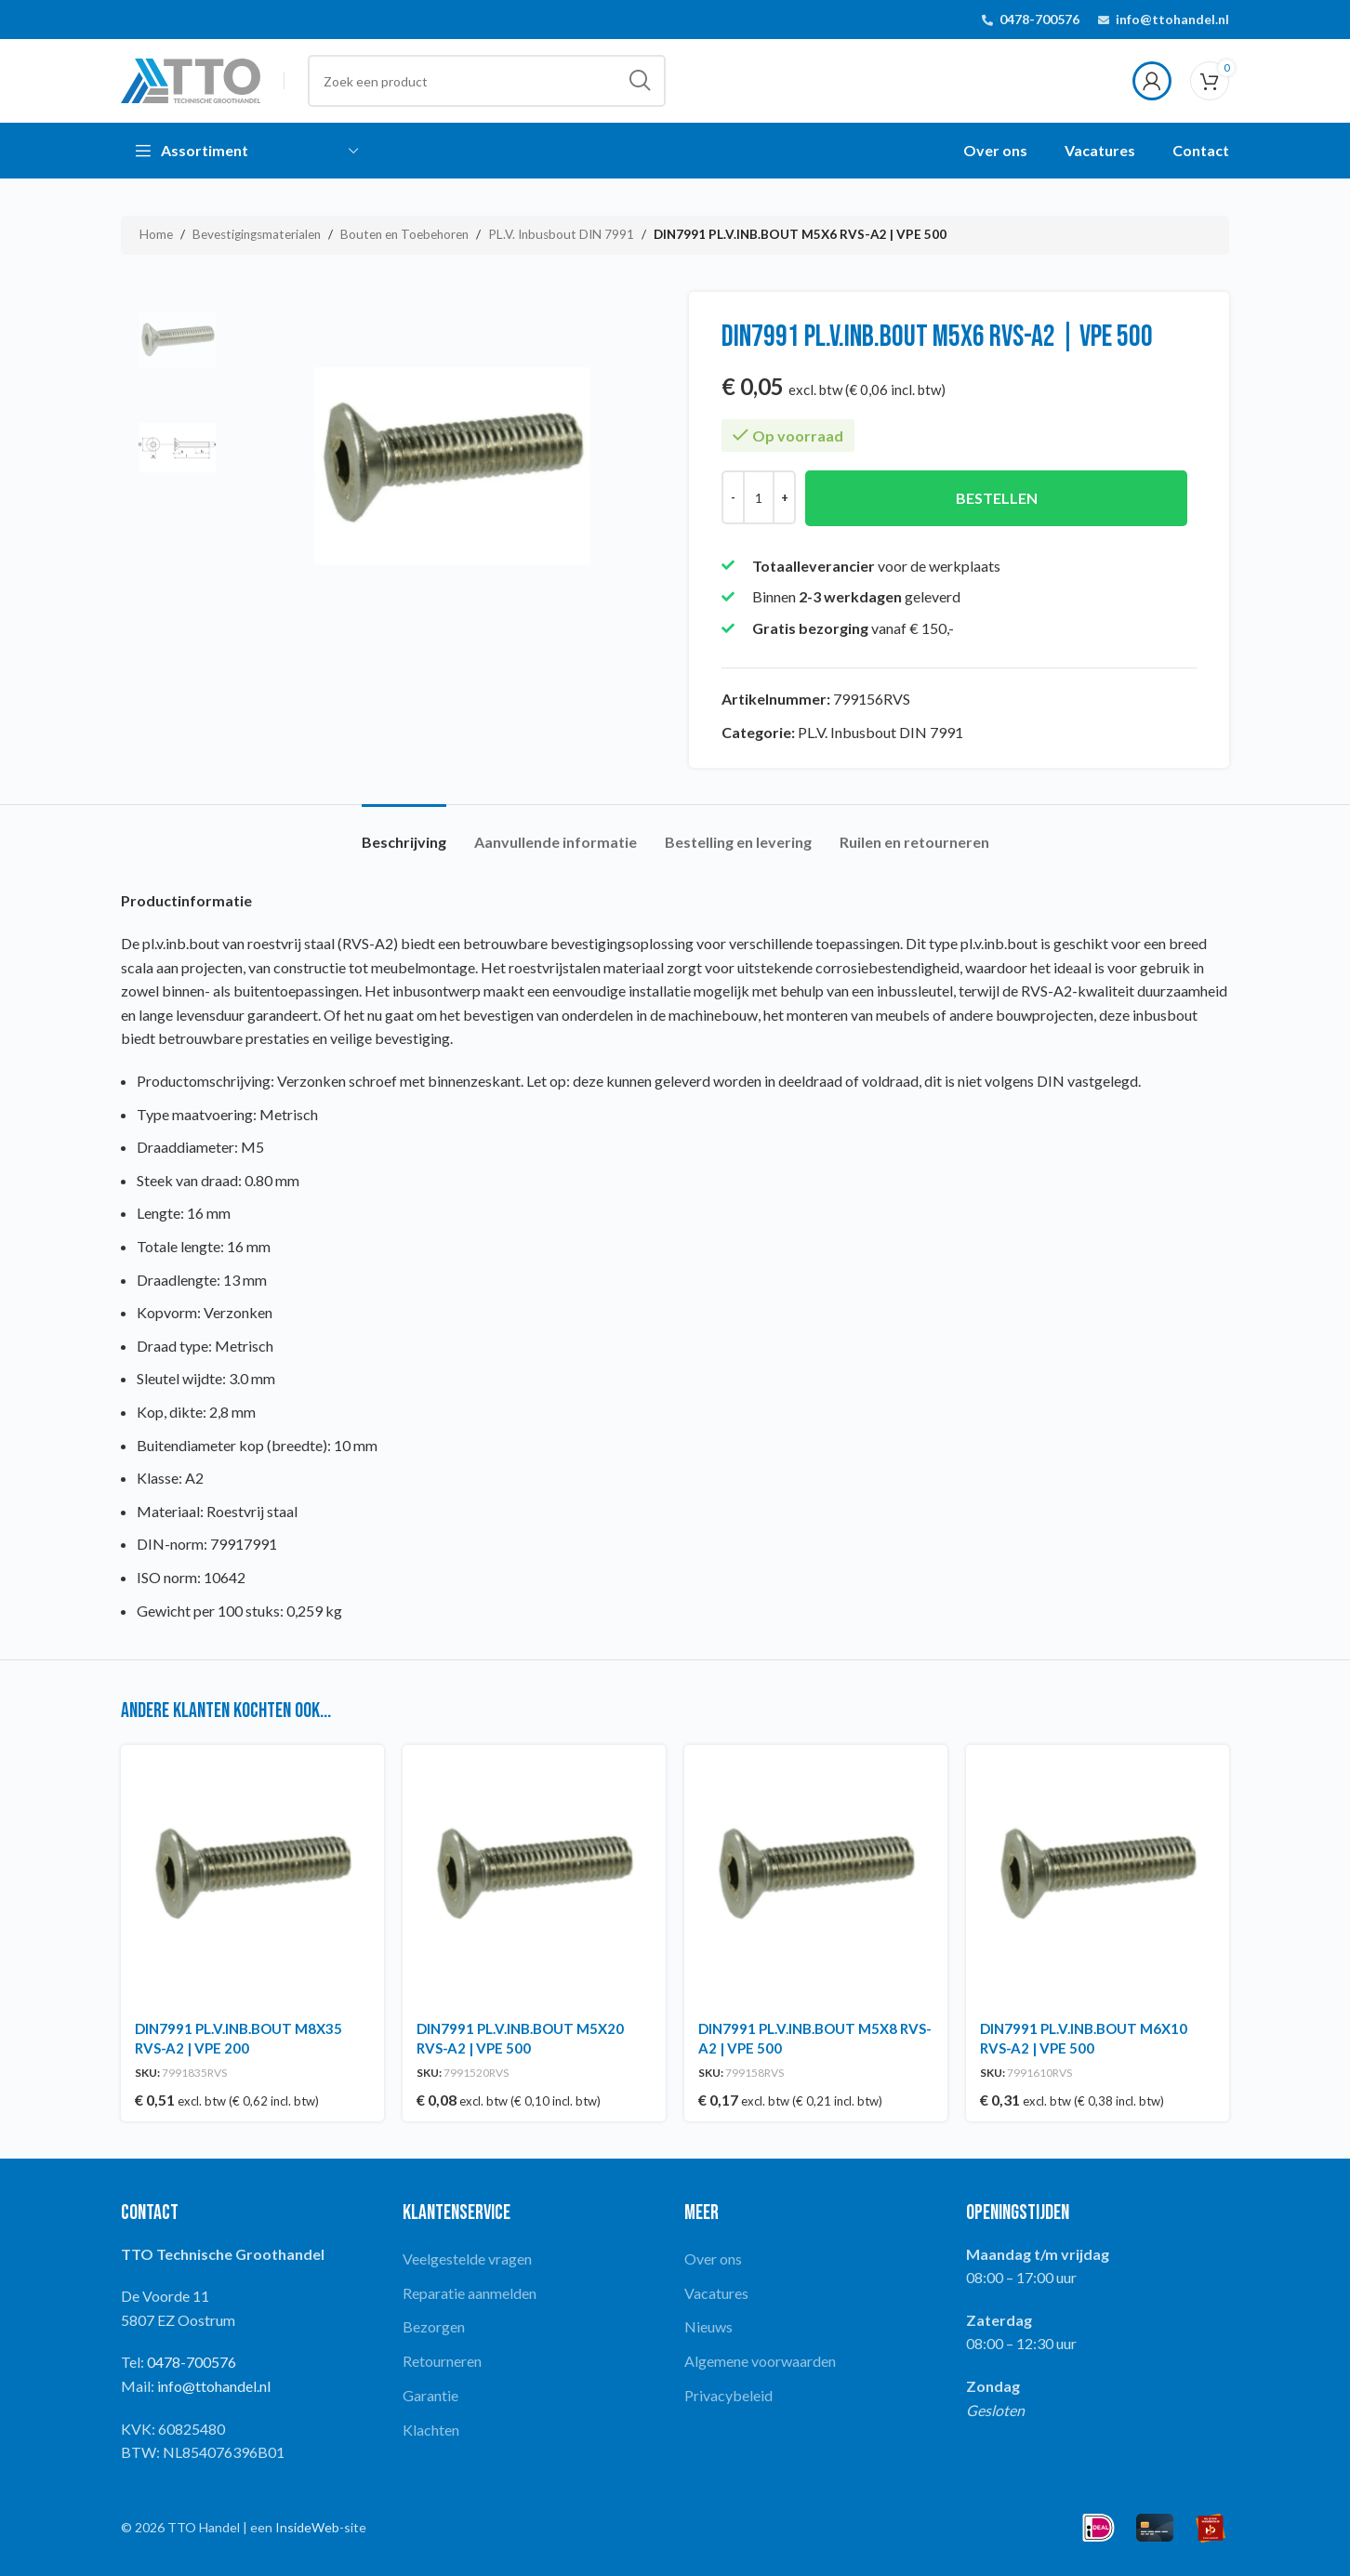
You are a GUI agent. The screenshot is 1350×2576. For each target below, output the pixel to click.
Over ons (713, 2258)
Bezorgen (434, 2326)
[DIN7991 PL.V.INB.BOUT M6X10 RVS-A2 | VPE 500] (1097, 1876)
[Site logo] (190, 78)
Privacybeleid (728, 2395)
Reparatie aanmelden (469, 2293)
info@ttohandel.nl (1172, 19)
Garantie (430, 2395)
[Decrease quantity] (733, 497)
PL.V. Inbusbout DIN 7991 (561, 234)
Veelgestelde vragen (467, 2258)
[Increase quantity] (784, 497)
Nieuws (708, 2326)
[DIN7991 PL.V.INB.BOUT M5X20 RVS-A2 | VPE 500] (534, 1876)
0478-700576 (1039, 19)
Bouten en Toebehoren (404, 234)
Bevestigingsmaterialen (256, 234)
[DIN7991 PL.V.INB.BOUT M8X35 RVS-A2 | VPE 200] (252, 1876)
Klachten (431, 2429)
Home (156, 234)
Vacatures (716, 2293)
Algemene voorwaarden (760, 2361)
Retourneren (442, 2361)
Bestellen (997, 498)
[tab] (404, 832)
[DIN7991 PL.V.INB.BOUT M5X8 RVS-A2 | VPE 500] (815, 1876)
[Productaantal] (759, 497)
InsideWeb (307, 2527)
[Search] (487, 81)
